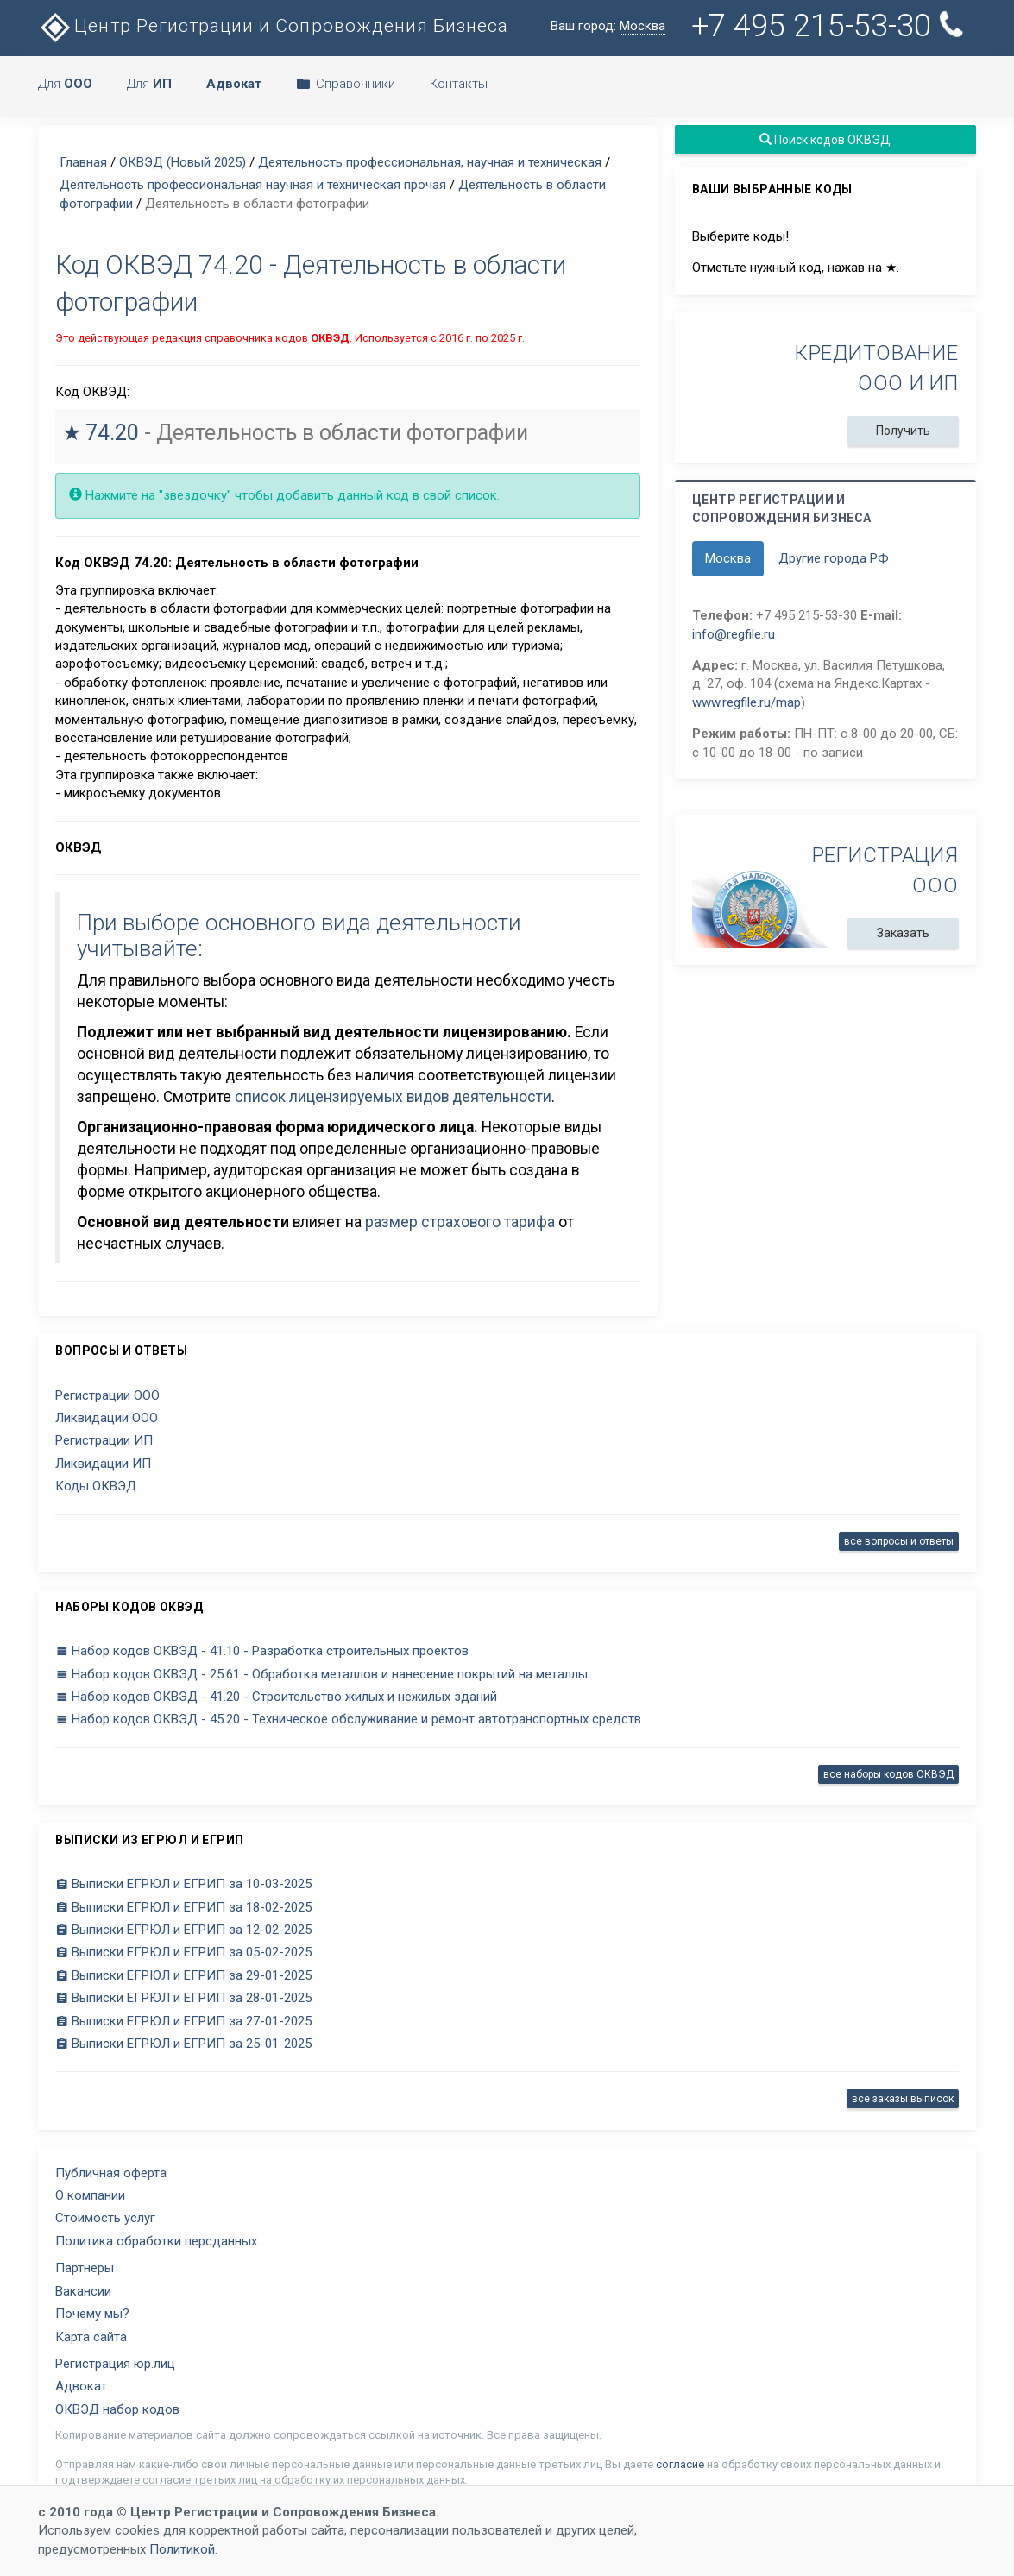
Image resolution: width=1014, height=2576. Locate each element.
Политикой (182, 2549)
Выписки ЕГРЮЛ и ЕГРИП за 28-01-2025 (183, 1998)
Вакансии (83, 2291)
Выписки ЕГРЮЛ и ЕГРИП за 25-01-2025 (183, 2043)
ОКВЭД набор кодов (117, 2409)
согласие (680, 2464)
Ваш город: (608, 26)
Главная (83, 162)
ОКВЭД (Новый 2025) (182, 162)
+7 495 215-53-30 (830, 25)
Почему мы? (92, 2313)
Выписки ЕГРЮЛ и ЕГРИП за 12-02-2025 (183, 1929)
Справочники (345, 83)
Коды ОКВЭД (95, 1486)
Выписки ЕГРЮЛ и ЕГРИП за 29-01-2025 (183, 1975)
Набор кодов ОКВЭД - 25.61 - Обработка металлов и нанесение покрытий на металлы (321, 1674)
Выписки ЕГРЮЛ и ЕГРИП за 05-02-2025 (183, 1952)
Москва (728, 558)
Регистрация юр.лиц (115, 2363)
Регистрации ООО (107, 1395)
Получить (903, 431)
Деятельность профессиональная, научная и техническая (429, 162)
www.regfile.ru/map (746, 702)
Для (65, 83)
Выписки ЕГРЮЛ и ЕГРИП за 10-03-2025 (183, 1884)
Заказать (903, 933)
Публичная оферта (111, 2173)
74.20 (112, 432)
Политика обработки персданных (156, 2241)
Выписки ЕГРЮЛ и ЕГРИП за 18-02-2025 (183, 1907)
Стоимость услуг (105, 2218)
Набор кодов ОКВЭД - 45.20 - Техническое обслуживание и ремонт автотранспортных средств (348, 1719)
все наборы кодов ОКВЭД (888, 1774)
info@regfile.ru (733, 634)
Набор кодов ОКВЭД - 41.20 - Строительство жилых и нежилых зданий (276, 1696)
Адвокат (81, 2386)
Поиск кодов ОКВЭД (825, 140)
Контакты (459, 83)
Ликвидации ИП (103, 1463)
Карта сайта (91, 2337)
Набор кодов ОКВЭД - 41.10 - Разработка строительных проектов (262, 1651)
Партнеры (84, 2268)
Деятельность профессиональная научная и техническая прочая (253, 184)
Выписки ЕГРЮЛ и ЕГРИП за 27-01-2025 (183, 2021)
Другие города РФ (833, 558)
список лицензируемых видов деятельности (393, 1096)
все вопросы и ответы (899, 1541)
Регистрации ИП (104, 1440)
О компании (90, 2195)
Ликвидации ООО (106, 1418)
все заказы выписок (903, 2099)
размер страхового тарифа (460, 1222)
